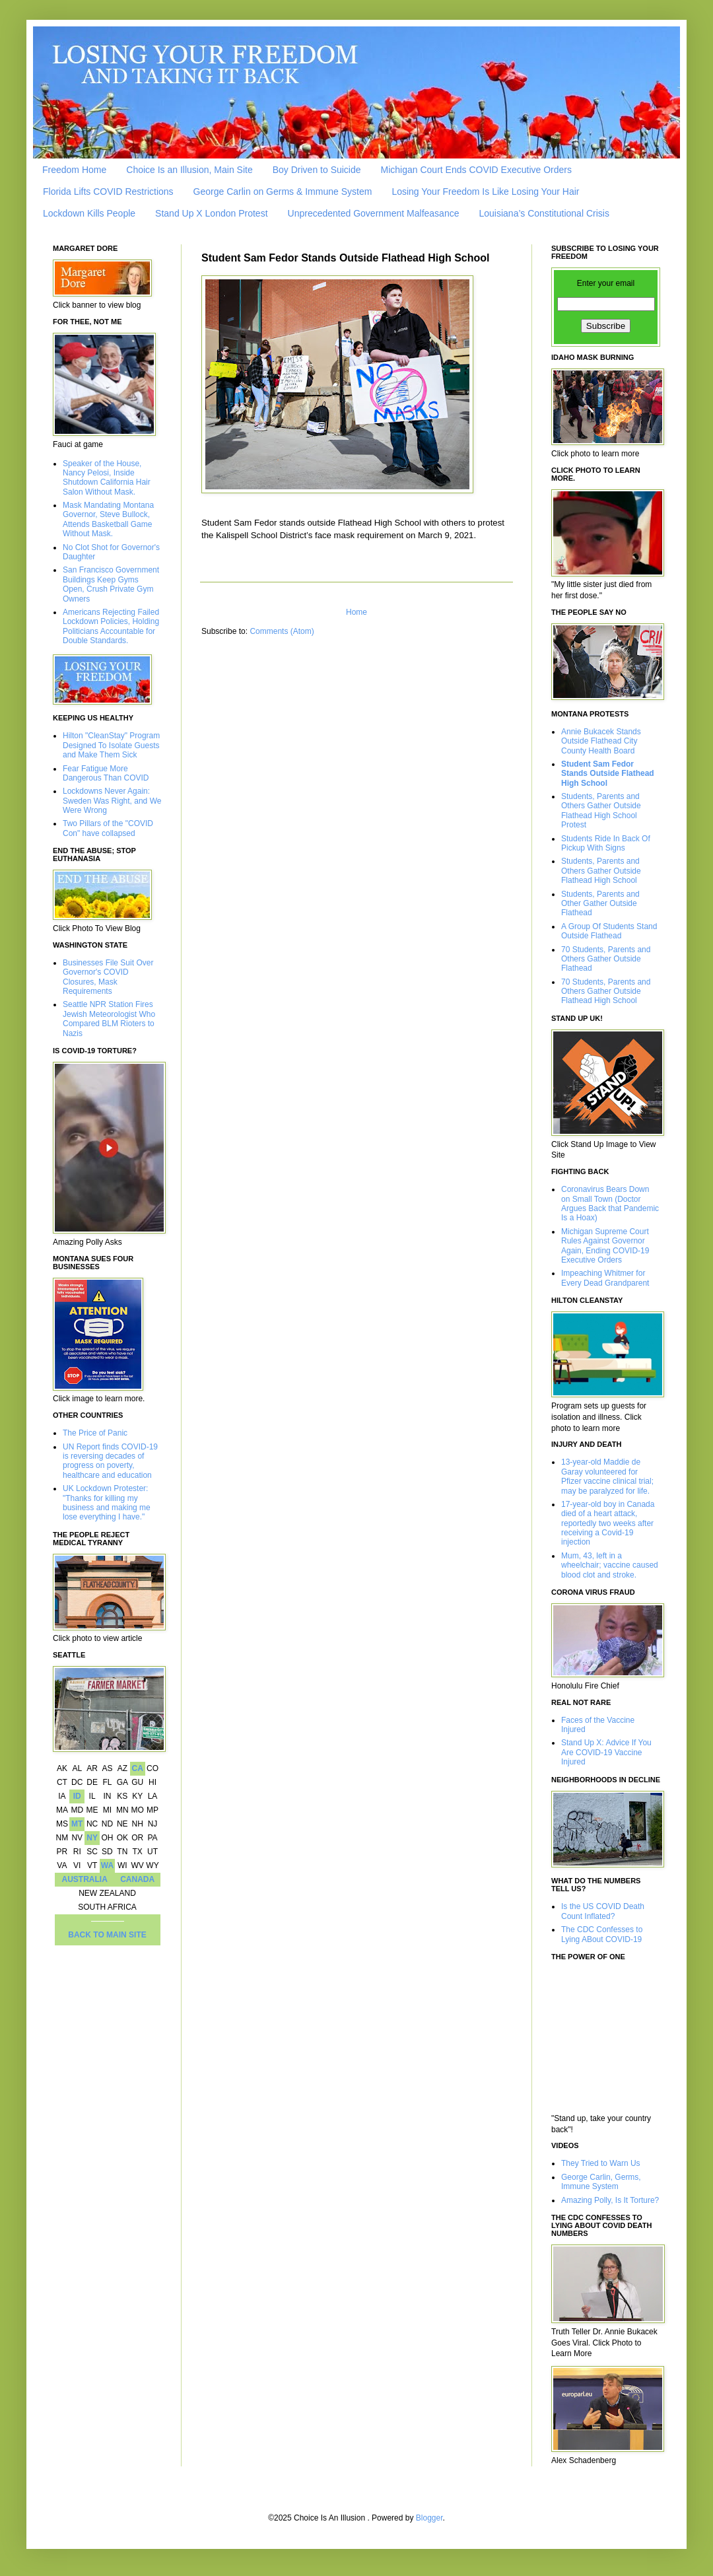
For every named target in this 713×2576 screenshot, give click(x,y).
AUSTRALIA (85, 1879)
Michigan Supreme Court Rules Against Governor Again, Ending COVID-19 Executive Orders (605, 1246)
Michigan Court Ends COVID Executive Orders (476, 169)
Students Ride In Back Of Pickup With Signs (605, 843)
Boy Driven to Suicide (317, 169)
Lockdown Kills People (89, 213)
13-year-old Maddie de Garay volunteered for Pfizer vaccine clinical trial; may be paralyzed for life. (607, 1476)
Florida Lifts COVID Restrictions (108, 191)
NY (92, 1837)
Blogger (429, 2518)
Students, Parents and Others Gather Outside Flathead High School (601, 870)
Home (356, 612)
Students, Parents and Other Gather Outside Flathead (600, 903)
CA (137, 1768)
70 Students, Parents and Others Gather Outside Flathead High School (605, 991)
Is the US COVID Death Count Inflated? (602, 1911)
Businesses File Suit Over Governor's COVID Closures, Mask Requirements (108, 977)
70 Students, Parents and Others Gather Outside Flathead (605, 959)
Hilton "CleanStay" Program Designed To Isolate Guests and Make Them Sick (111, 745)
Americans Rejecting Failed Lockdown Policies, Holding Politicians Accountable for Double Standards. (111, 626)
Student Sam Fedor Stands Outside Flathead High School (607, 773)
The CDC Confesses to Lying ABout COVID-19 (601, 1934)
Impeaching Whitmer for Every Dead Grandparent (605, 1278)
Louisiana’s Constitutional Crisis (544, 213)
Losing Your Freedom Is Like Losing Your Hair (485, 191)
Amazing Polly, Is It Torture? (610, 2200)
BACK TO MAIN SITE (107, 1934)
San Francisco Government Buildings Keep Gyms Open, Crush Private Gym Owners (111, 584)
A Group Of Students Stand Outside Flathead (609, 931)
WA (107, 1865)
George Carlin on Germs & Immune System (282, 191)
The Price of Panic (95, 1433)
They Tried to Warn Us (600, 2163)
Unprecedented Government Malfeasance (373, 213)
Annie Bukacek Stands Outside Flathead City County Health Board (601, 741)
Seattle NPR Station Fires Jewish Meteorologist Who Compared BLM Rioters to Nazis (109, 1018)
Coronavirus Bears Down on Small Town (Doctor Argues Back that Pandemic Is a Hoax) (610, 1203)
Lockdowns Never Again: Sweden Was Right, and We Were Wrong (112, 800)
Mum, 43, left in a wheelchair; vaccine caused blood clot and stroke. (609, 1565)
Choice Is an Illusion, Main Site (189, 169)
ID (77, 1796)
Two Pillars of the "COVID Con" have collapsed (108, 828)
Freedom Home (74, 169)
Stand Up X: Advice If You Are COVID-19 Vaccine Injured (606, 1752)
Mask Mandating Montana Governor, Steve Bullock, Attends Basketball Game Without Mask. (108, 519)
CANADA (137, 1879)
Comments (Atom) (282, 631)
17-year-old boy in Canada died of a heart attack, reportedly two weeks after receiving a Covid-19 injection (607, 1523)
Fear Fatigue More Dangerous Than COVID (106, 773)
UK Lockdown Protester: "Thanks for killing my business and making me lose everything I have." (107, 1502)
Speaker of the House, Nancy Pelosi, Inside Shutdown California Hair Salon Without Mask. (107, 478)
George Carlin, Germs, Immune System (601, 2182)
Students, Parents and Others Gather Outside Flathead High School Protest (601, 810)
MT (77, 1823)
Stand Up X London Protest (211, 213)
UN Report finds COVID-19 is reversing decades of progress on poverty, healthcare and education (110, 1461)
